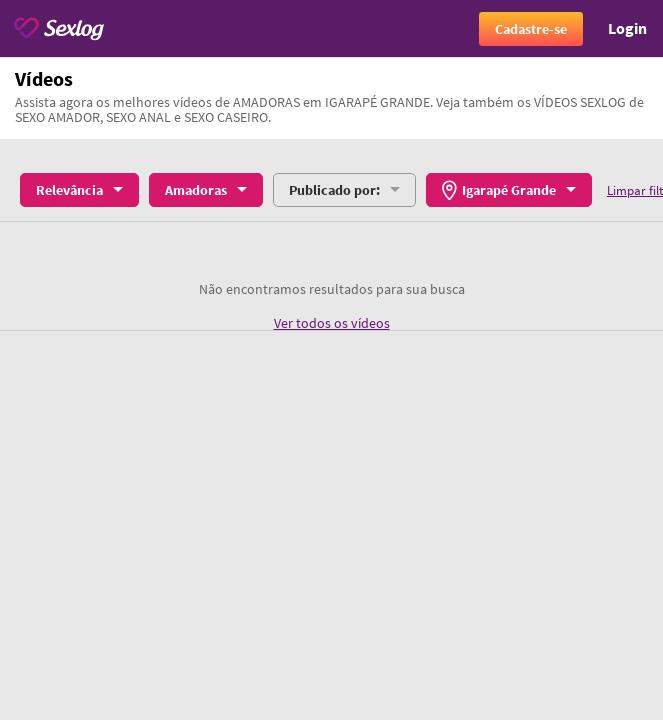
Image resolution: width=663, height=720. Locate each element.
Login (627, 28)
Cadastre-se (531, 29)
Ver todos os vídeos (332, 323)
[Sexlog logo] (59, 28)
